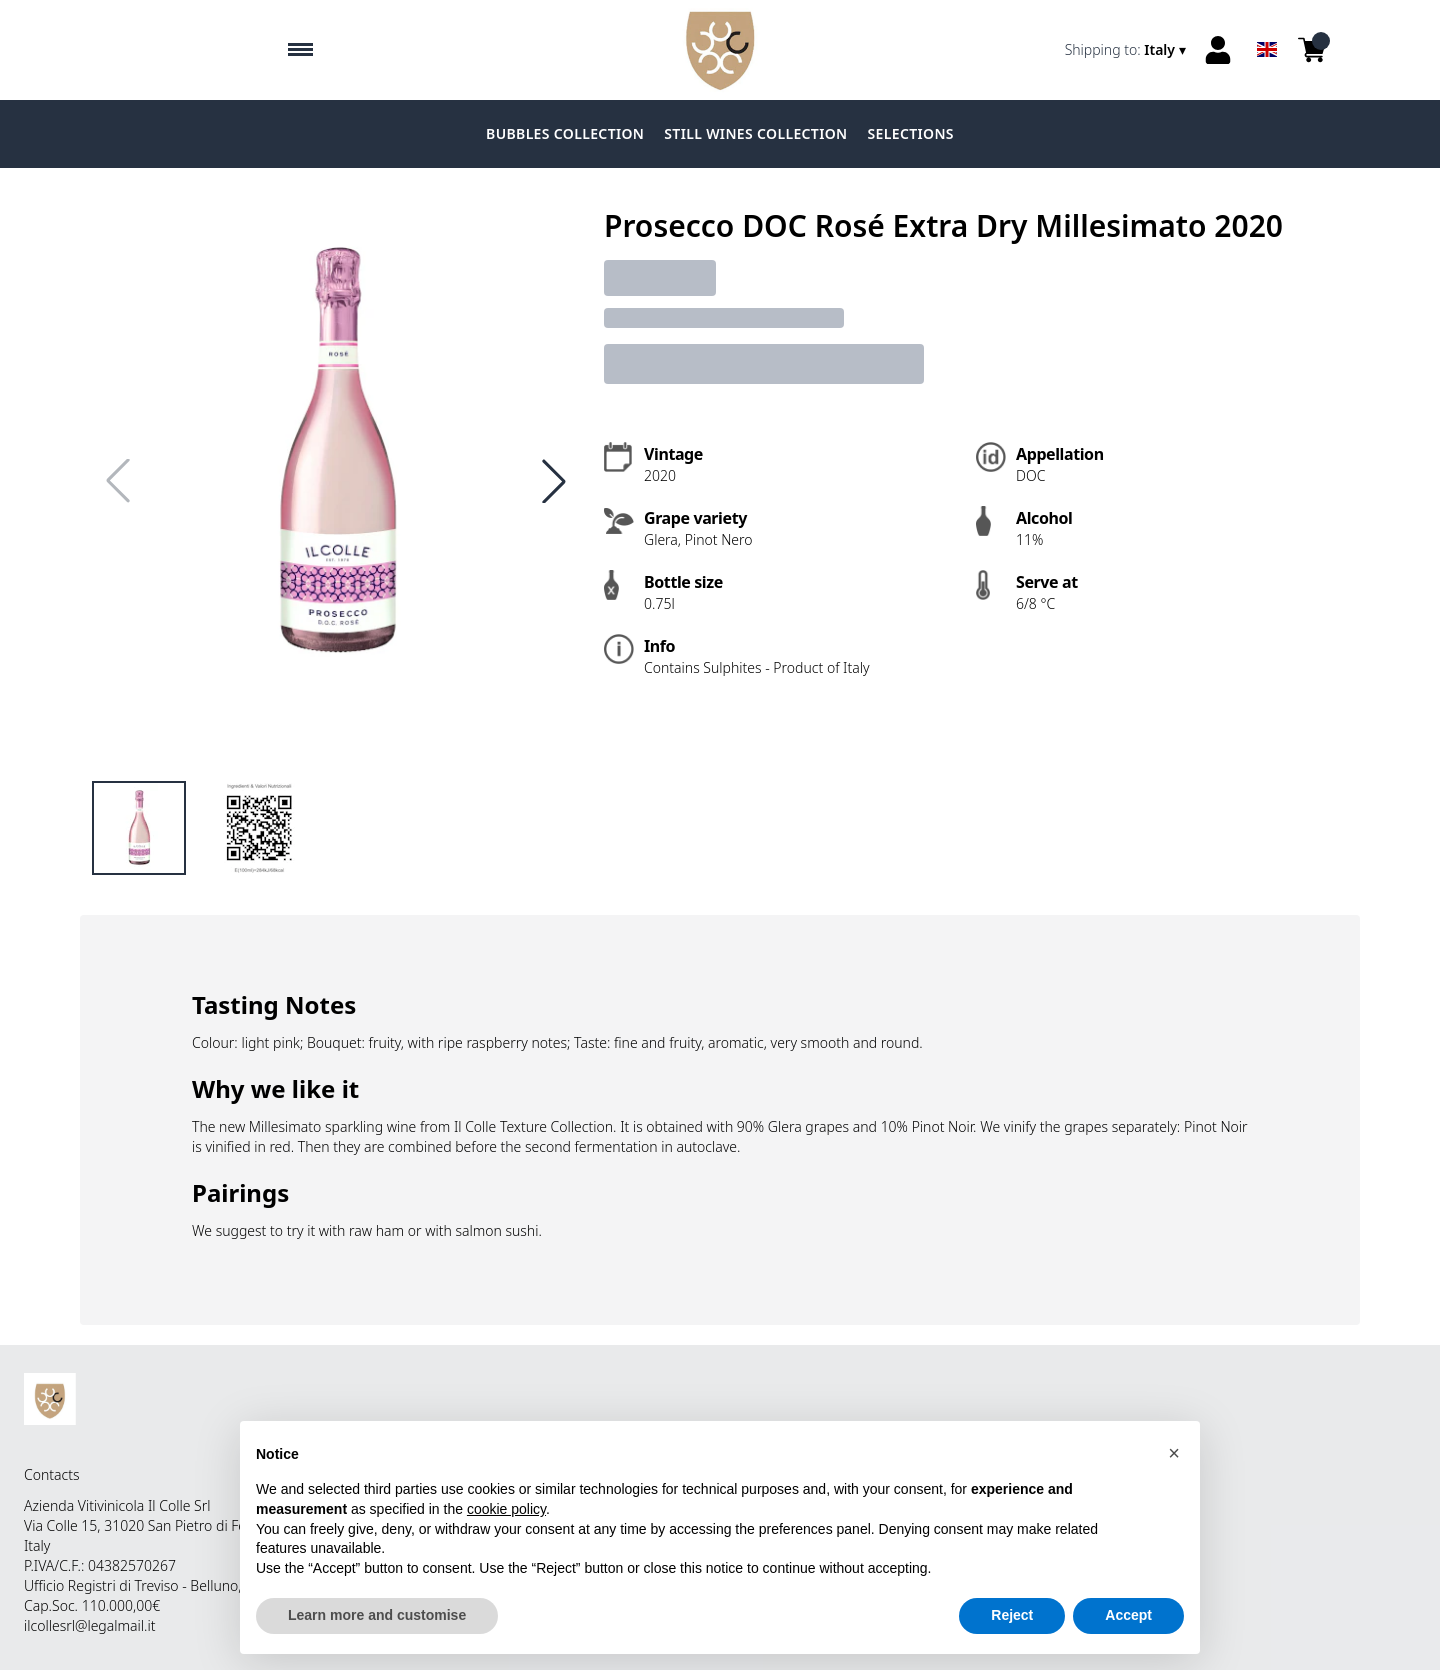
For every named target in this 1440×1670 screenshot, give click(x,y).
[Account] (1218, 50)
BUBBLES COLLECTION (565, 133)
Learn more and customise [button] (377, 1630)
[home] (720, 50)
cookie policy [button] (506, 1523)
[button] (1174, 1467)
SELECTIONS (911, 133)
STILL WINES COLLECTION (755, 133)
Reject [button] (1012, 1630)
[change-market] (1127, 50)
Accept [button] (1128, 1630)
